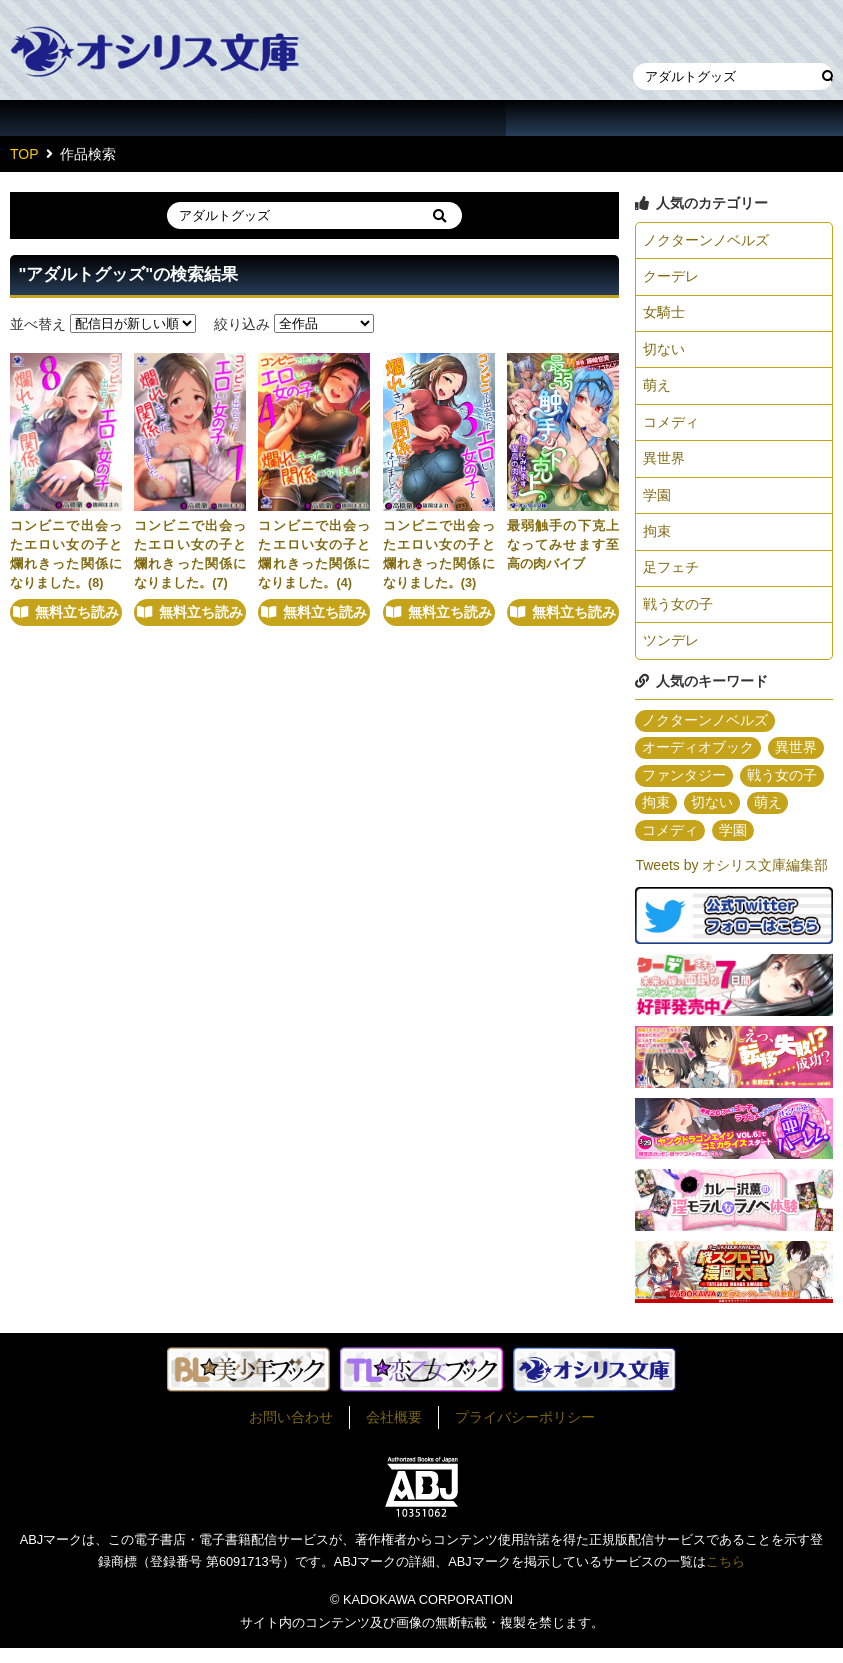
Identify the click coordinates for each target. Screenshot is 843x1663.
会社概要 (394, 1432)
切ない (664, 353)
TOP (24, 154)
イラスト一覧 (421, 118)
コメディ (671, 428)
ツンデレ (671, 652)
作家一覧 (253, 118)
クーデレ (671, 278)
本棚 (703, 33)
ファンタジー (684, 789)
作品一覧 (84, 118)
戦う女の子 (678, 615)
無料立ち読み (77, 624)
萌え (657, 390)
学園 (657, 503)
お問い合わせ (291, 1432)
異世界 (664, 465)
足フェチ (671, 577)
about (590, 118)
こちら (725, 1576)
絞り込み (242, 323)
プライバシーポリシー (525, 1432)
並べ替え (38, 323)
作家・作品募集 (758, 118)
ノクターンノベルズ (706, 241)
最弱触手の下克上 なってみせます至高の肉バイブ (569, 545)
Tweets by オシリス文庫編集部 (731, 880)
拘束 (657, 540)
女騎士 (664, 316)
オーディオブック (698, 761)
